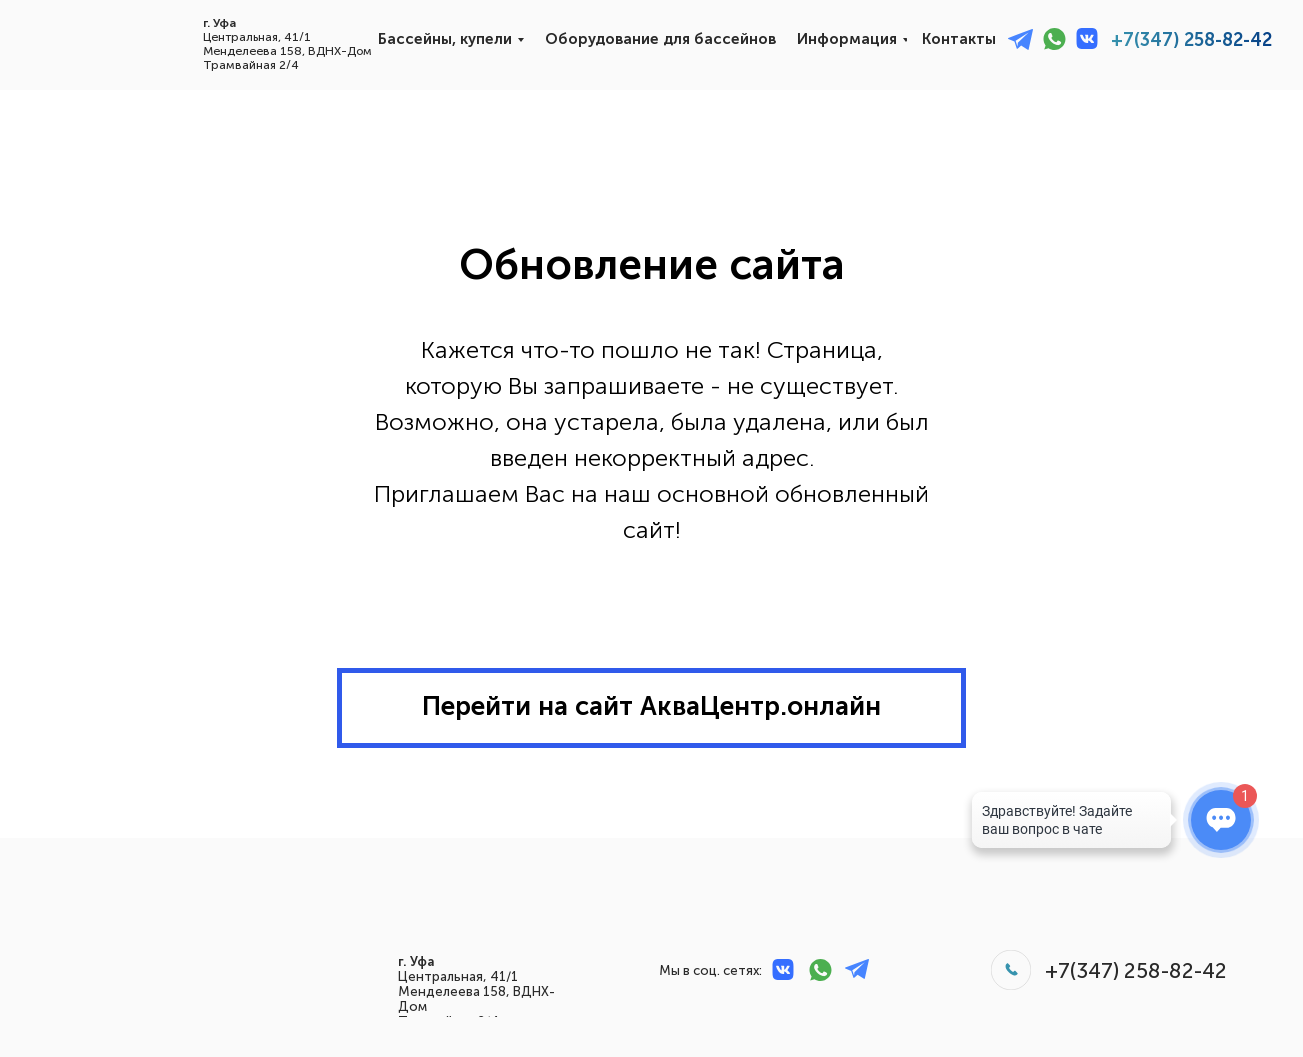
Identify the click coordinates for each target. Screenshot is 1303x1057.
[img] (79, 40)
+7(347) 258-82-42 (1191, 40)
